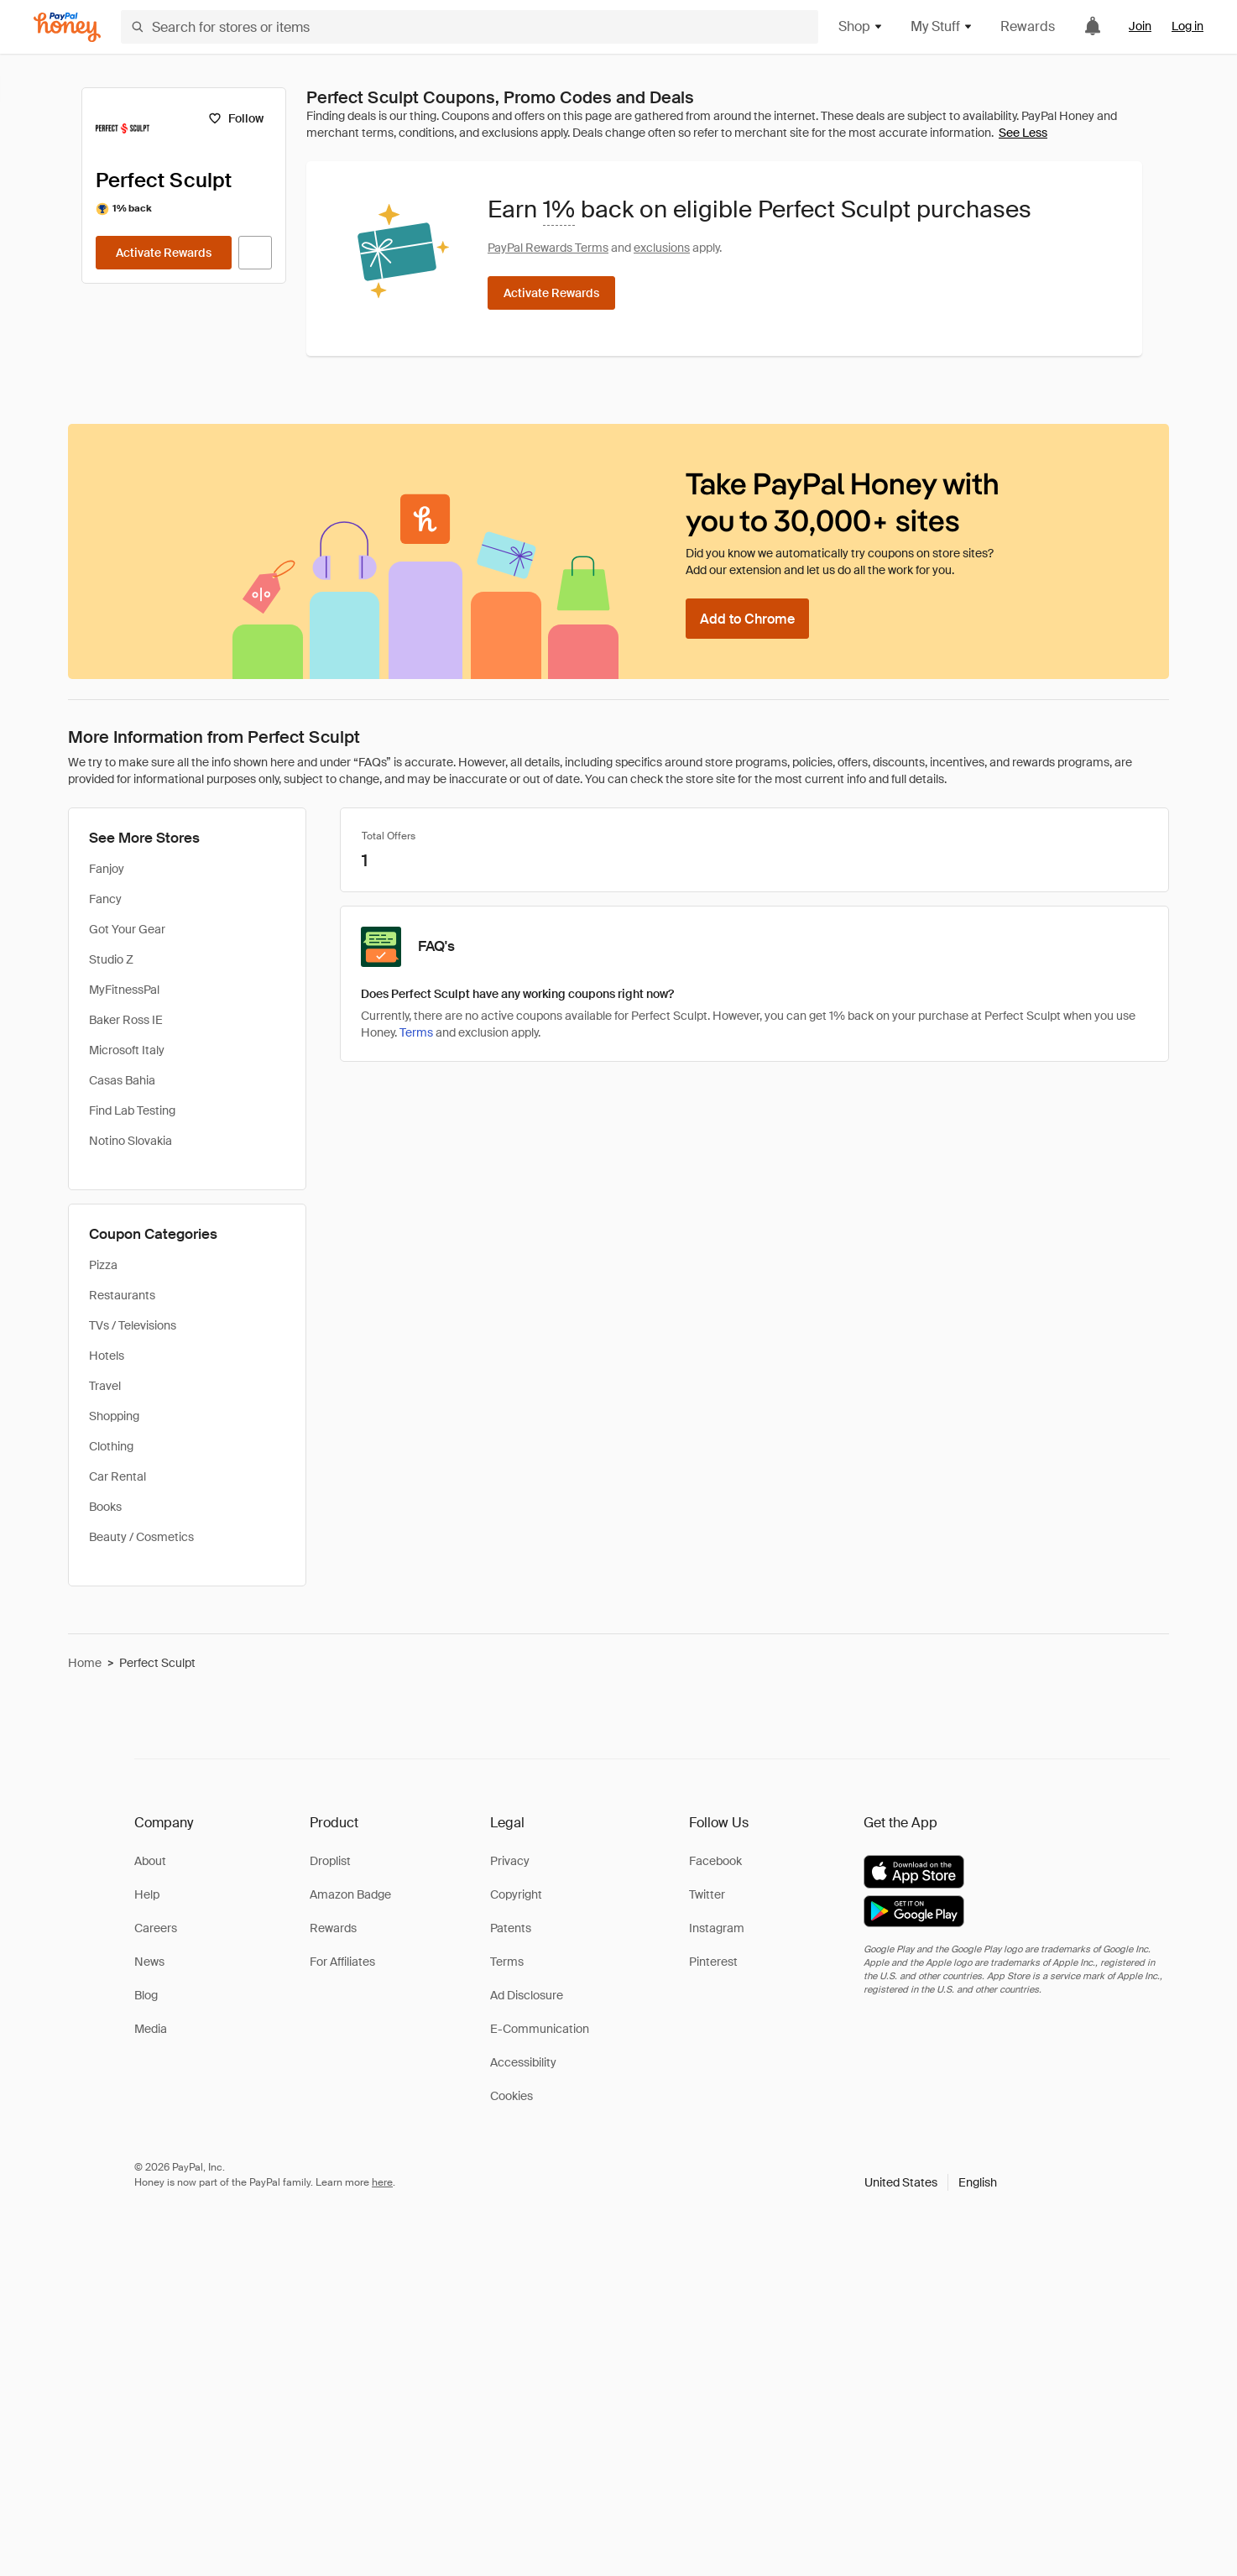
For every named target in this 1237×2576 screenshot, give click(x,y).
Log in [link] (1187, 26)
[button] (930, 2182)
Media (150, 2028)
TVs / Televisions (132, 1325)
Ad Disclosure (526, 1995)
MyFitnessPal (124, 989)
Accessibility (523, 2062)
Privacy (510, 1860)
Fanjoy (106, 868)
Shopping (114, 1416)
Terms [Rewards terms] (416, 1032)
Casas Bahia (122, 1080)
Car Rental (117, 1476)
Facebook (715, 1860)
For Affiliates (342, 1961)
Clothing (111, 1446)
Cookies (511, 2095)
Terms (507, 1961)
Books (105, 1506)
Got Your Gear (127, 929)
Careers (155, 1928)
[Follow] (235, 118)
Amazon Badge (350, 1894)
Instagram (716, 1928)
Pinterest (713, 1961)
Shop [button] (861, 26)
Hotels (106, 1355)
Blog (146, 1995)
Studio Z (111, 959)
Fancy (105, 899)
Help (146, 1894)
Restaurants (122, 1295)
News (149, 1961)
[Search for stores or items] (469, 27)
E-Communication (539, 2028)
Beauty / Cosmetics (141, 1536)
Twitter (707, 1894)
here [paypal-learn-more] (382, 2182)
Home (85, 1662)
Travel (105, 1385)
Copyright (516, 1894)
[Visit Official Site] (255, 252)
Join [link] (1140, 26)
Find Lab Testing (132, 1110)
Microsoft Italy (126, 1050)
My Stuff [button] (942, 26)
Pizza (103, 1264)
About (150, 1860)
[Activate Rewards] (164, 252)
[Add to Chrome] (747, 618)
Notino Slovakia (130, 1140)
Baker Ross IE (126, 1019)
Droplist (330, 1860)
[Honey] (67, 27)
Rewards (1027, 26)
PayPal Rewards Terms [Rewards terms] (548, 247)
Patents (510, 1928)
